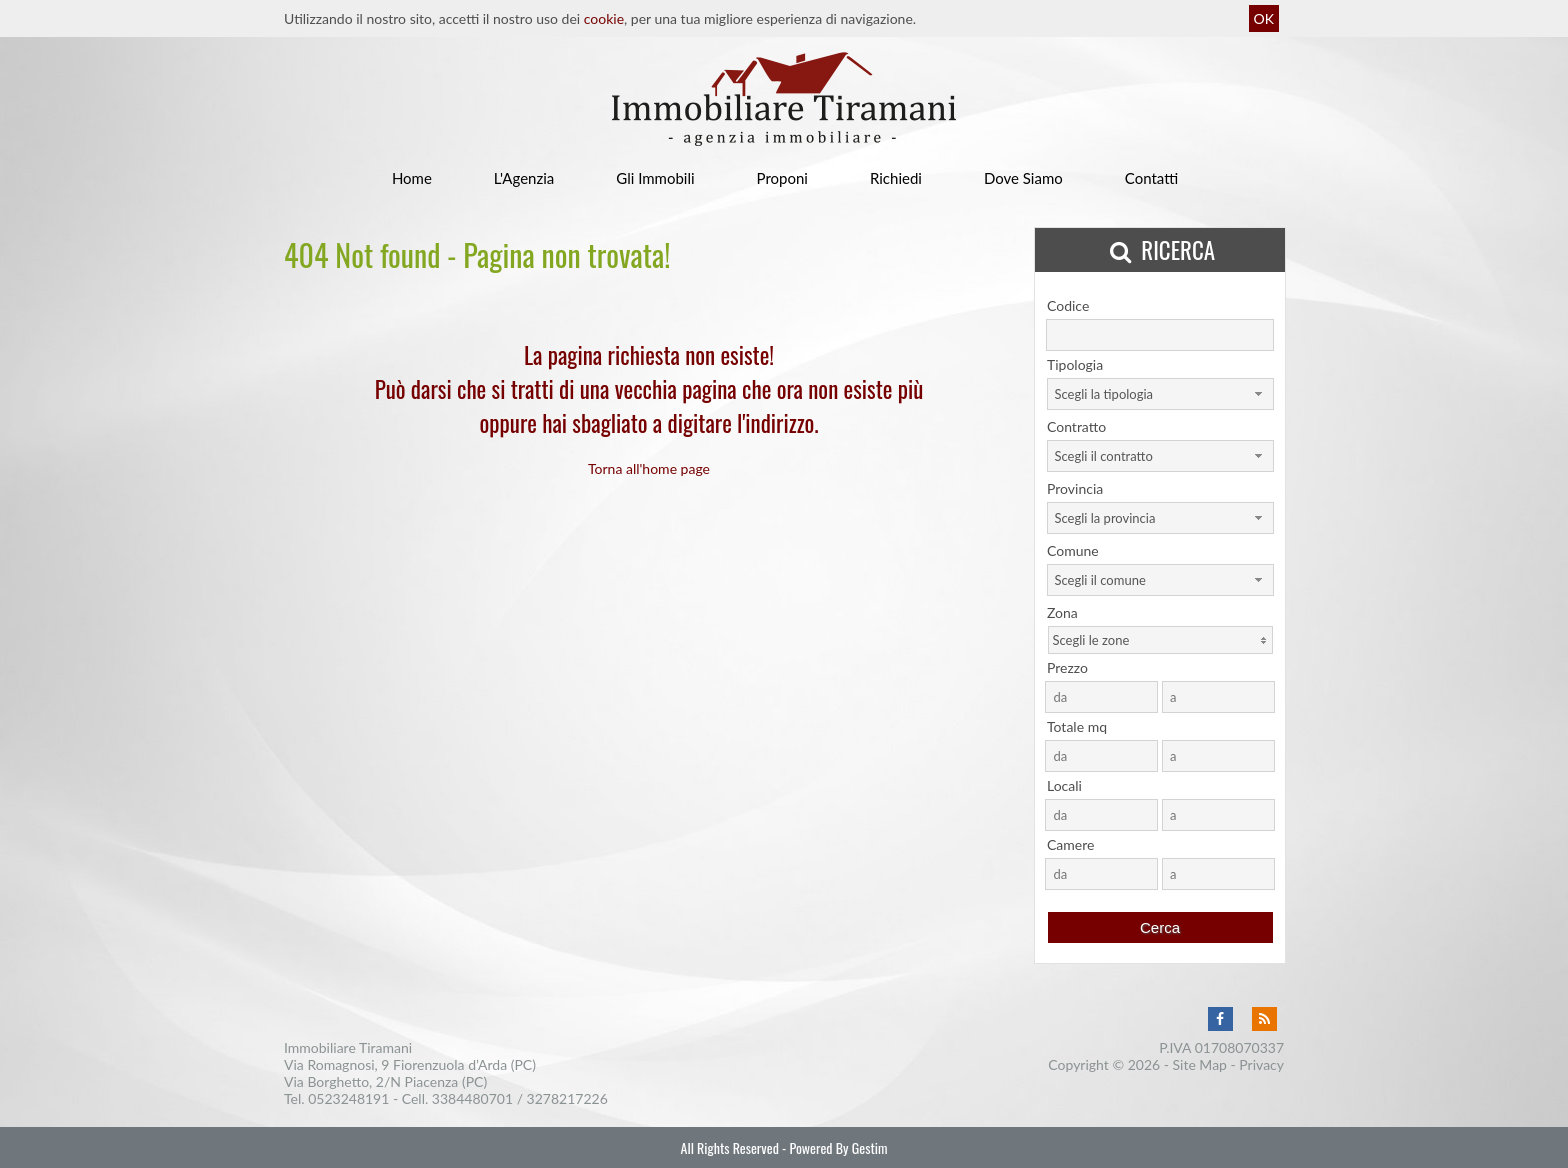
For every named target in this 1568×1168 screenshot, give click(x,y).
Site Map (1200, 1064)
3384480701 (472, 1098)
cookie (604, 18)
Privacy (1261, 1064)
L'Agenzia (524, 178)
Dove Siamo (1023, 178)
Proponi (782, 178)
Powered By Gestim (838, 1147)
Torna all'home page (649, 468)
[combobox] (1160, 394)
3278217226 (567, 1098)
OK (1264, 18)
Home (412, 178)
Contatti (1151, 178)
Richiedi (896, 178)
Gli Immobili (655, 178)
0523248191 (348, 1098)
